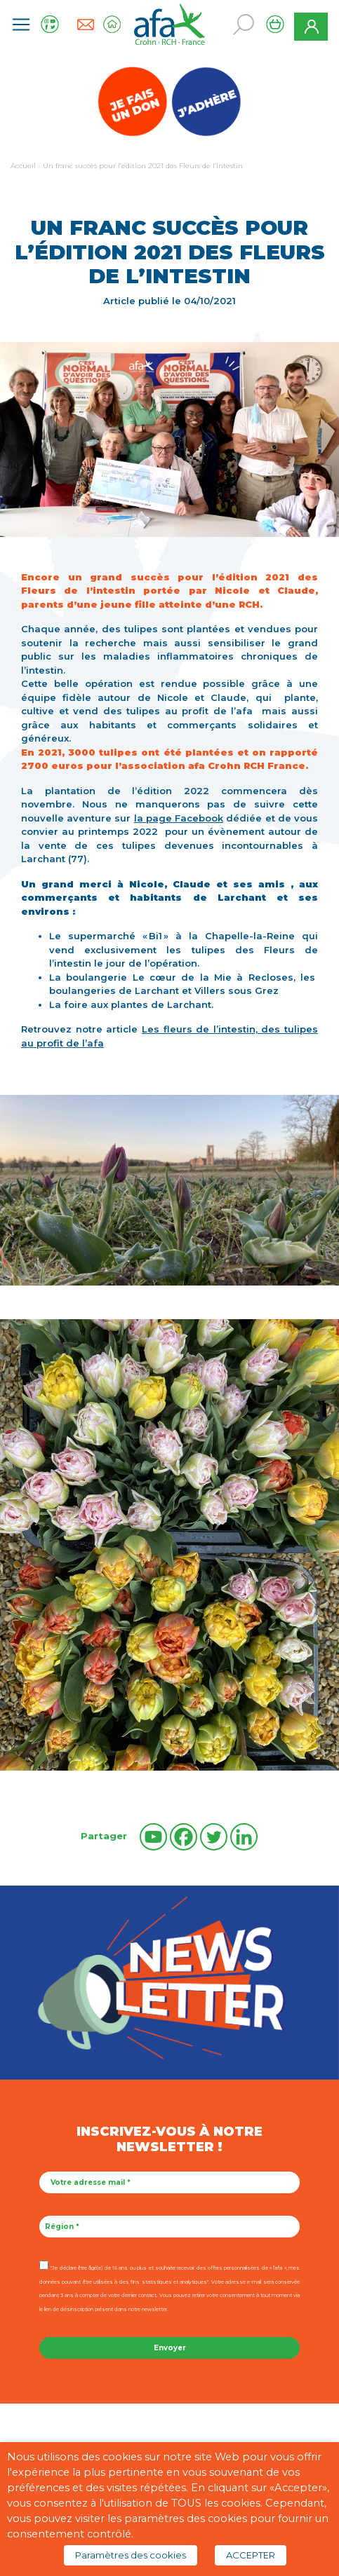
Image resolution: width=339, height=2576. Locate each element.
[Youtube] (153, 1837)
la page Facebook (178, 818)
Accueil (23, 165)
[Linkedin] (244, 1837)
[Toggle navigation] (21, 24)
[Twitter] (213, 1837)
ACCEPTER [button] (250, 2555)
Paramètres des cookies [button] (130, 2555)
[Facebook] (183, 1837)
